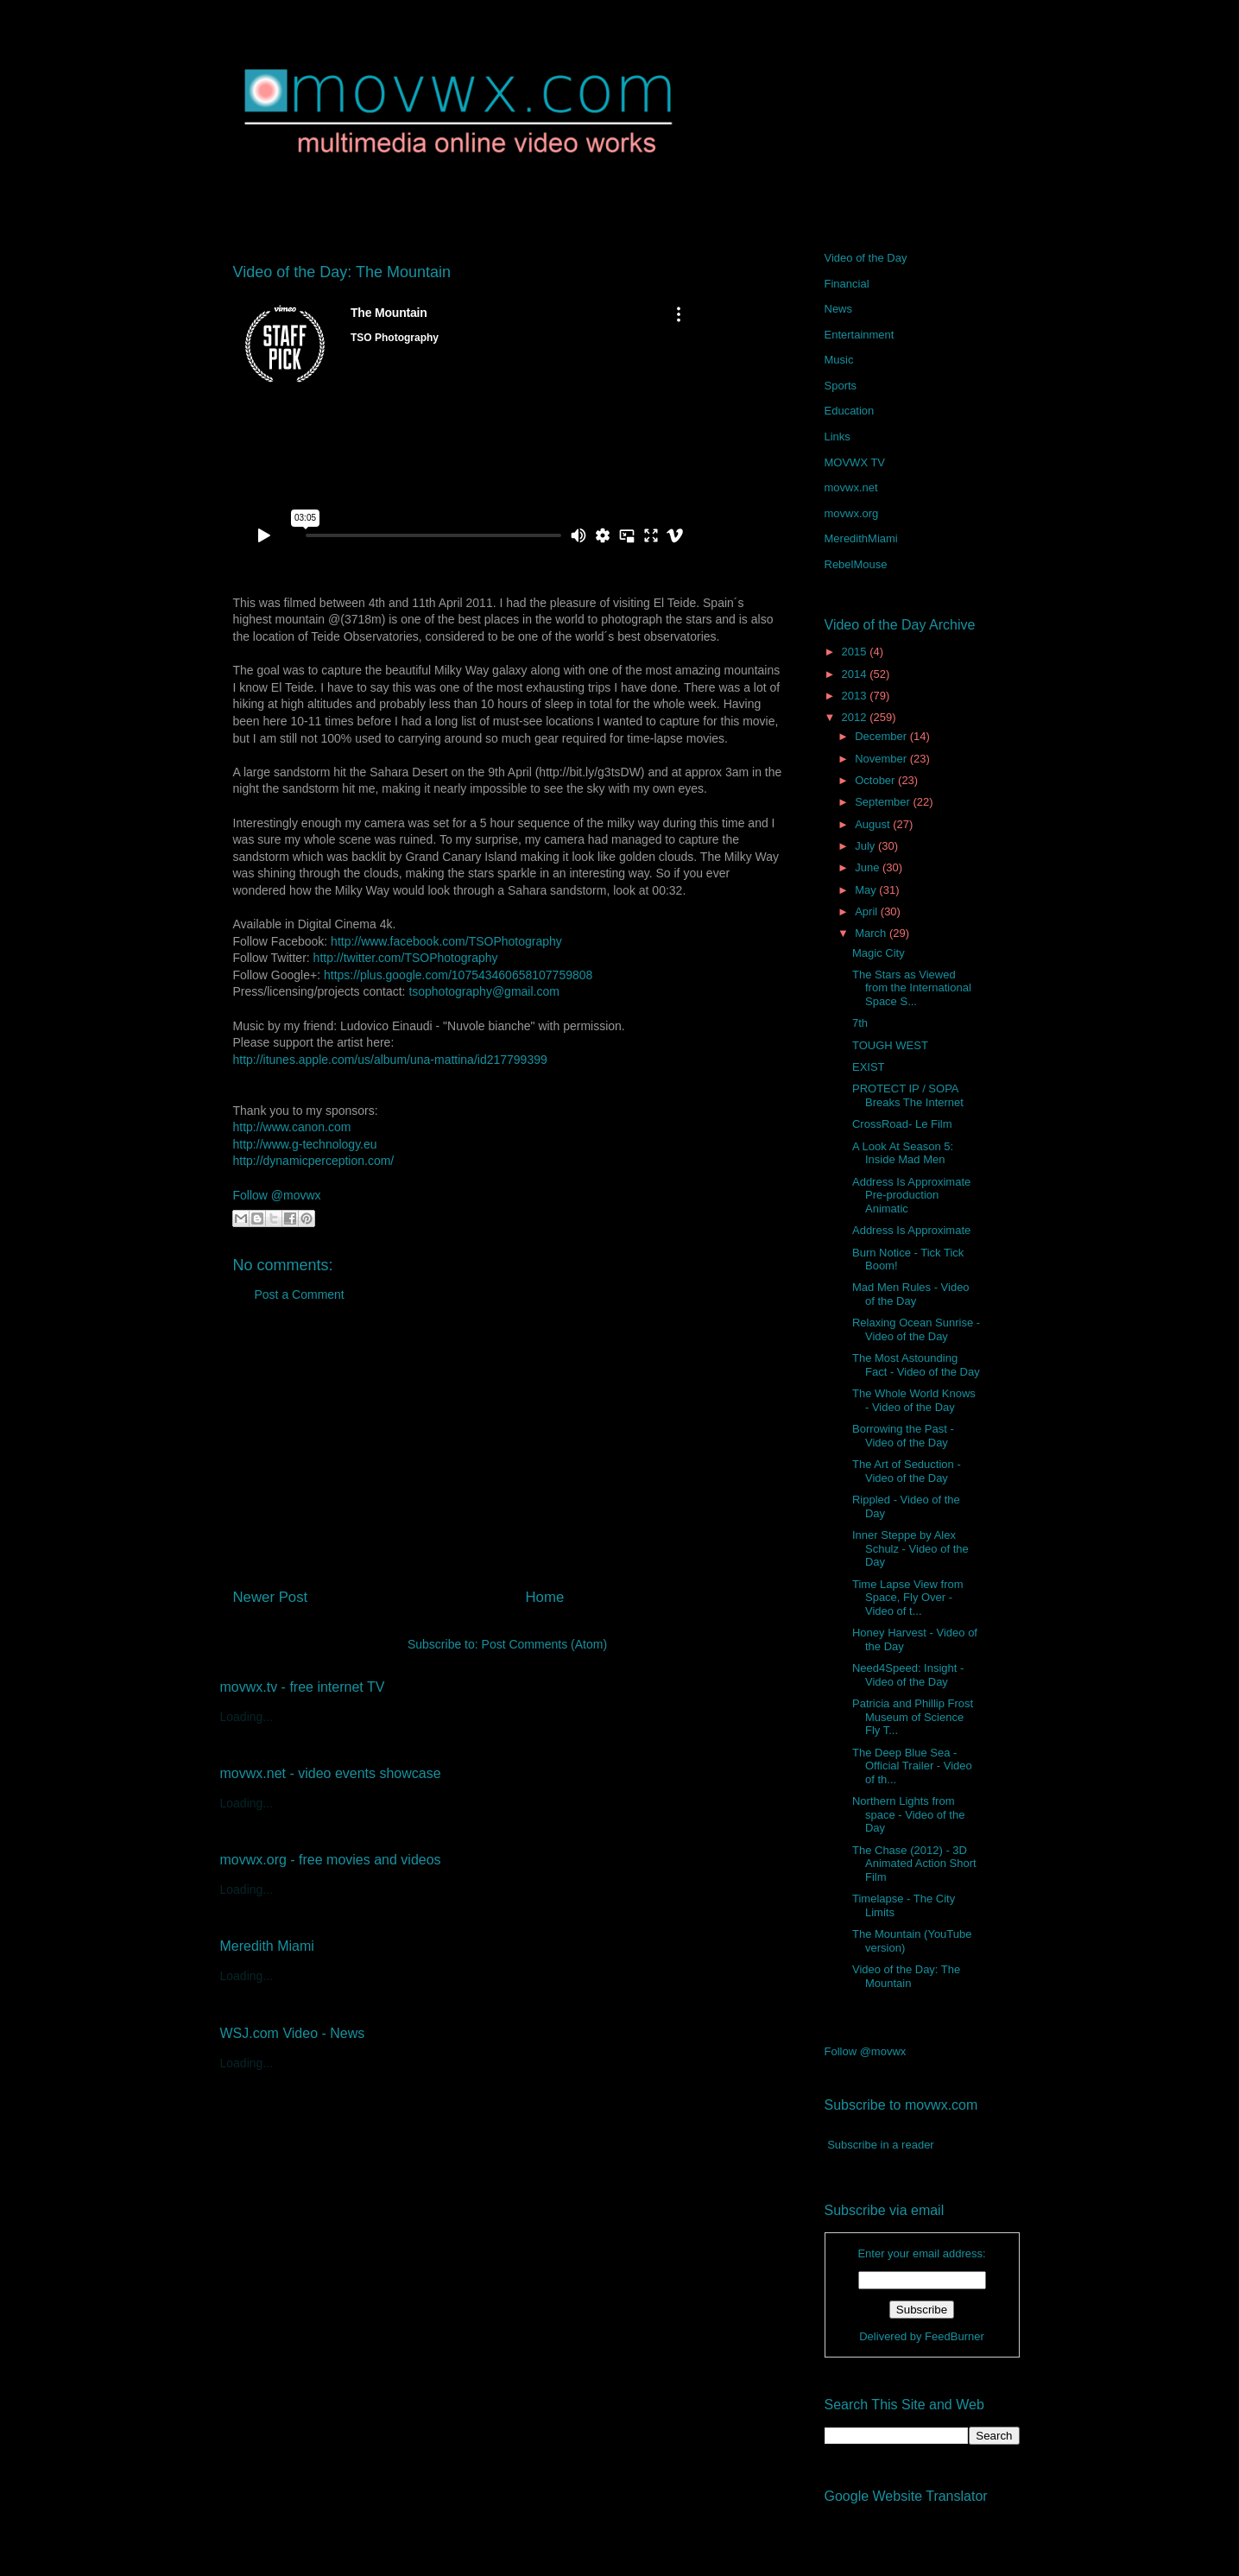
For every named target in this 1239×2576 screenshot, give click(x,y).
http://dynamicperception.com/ (314, 1161)
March (872, 933)
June (868, 867)
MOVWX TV (855, 462)
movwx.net (851, 487)
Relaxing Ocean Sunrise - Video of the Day (916, 1329)
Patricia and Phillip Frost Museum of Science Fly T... (912, 1717)
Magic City (878, 952)
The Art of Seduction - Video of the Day (906, 1471)
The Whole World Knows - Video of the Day (914, 1400)
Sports (841, 385)
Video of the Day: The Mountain (906, 1976)
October (876, 780)
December (882, 736)
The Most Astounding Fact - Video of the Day (916, 1364)
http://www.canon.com (292, 1127)
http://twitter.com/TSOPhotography (405, 958)
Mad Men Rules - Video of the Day (911, 1294)
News (839, 308)
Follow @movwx (277, 1195)
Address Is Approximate (911, 1230)
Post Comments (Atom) (544, 1644)
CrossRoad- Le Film (902, 1123)
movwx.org (852, 513)
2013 (856, 695)
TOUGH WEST (890, 1045)
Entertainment (859, 334)
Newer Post (270, 1597)
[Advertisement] (507, 1452)
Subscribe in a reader (880, 2144)
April (868, 911)
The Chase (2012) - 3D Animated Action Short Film (914, 1863)
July (866, 845)
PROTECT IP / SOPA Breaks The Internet (908, 1095)
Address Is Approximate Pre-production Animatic (911, 1195)
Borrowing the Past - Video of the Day (903, 1435)
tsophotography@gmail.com (483, 991)
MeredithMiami (861, 538)
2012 (856, 717)
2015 (856, 651)
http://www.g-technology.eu (305, 1144)
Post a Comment (300, 1294)
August (874, 824)
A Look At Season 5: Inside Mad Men (902, 1153)
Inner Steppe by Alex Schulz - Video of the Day (910, 1548)
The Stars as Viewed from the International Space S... (911, 988)
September (884, 801)
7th (860, 1022)
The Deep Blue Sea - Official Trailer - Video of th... (912, 1766)
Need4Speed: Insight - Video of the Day (908, 1674)
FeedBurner (954, 2336)
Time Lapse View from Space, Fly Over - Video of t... (908, 1597)
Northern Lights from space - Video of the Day (908, 1814)
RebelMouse (856, 564)
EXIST (868, 1066)
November (882, 758)
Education (850, 410)
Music (839, 359)
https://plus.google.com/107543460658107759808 (458, 975)
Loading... (247, 1717)
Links (837, 436)
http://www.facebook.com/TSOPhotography (446, 941)
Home (544, 1597)
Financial (847, 283)
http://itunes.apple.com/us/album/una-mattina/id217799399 (390, 1059)
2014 (856, 674)
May (867, 889)
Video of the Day (866, 257)
